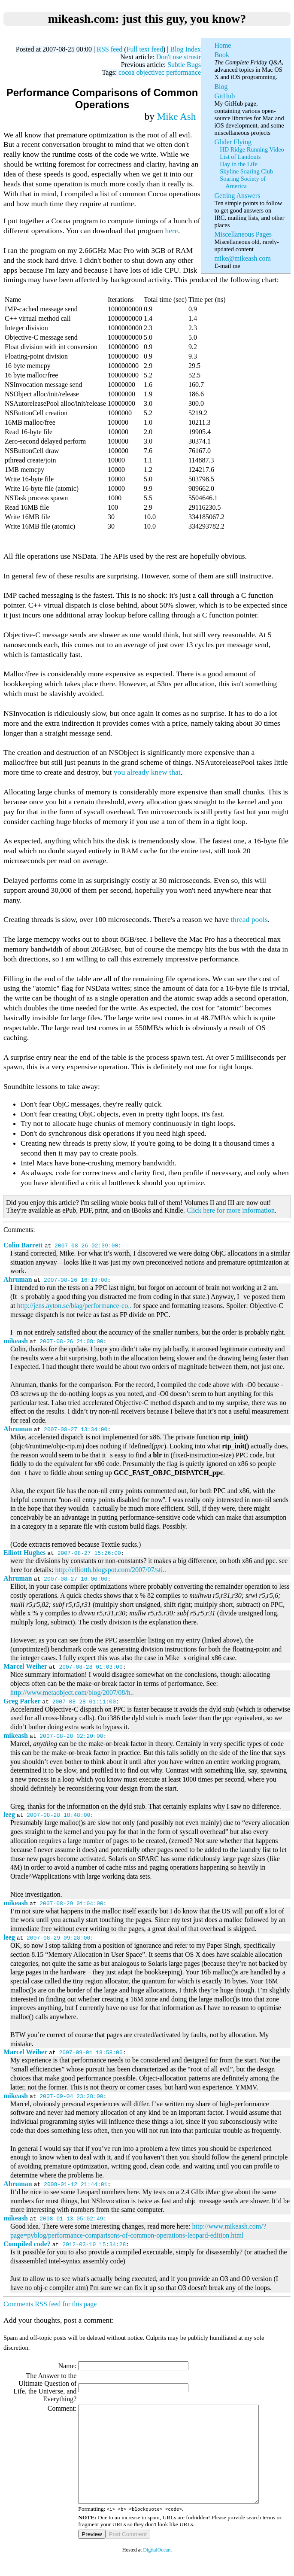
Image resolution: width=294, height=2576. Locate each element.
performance (183, 72)
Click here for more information (231, 1210)
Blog (220, 86)
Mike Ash (176, 116)
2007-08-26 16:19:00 (75, 1279)
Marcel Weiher (25, 1666)
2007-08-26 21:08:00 (71, 1341)
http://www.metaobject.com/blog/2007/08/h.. (72, 1692)
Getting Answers (237, 195)
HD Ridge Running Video (252, 149)
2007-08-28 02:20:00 (71, 1736)
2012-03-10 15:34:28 (94, 2244)
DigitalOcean (156, 2569)
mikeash (15, 1340)
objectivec (150, 72)
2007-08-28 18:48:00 (58, 1815)
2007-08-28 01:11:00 (84, 1701)
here (171, 230)
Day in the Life (238, 164)
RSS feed (109, 49)
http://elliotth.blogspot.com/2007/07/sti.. (110, 1569)
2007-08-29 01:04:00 (71, 1903)
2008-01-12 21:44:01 (75, 2184)
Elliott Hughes (24, 1552)
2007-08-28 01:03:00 (90, 1666)
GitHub (224, 96)
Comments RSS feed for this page (50, 2304)
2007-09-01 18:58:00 (90, 2052)
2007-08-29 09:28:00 (58, 1937)
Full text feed (145, 49)
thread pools (248, 919)
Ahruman (17, 1279)
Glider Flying (233, 142)
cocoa (126, 72)
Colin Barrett (23, 1245)
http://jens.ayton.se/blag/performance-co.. (74, 1305)
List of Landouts (240, 156)
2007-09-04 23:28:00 (71, 2096)
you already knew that (147, 772)
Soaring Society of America (243, 182)
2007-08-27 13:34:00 (75, 1429)
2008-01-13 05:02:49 (71, 2218)
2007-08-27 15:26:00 (89, 1553)
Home (222, 45)
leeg (9, 1814)
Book (221, 54)
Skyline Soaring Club (246, 171)
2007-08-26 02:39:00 (86, 1245)
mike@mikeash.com (242, 258)
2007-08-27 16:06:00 (75, 1578)
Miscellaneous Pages (243, 234)
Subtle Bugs (184, 64)
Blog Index (185, 49)
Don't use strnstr (178, 57)
